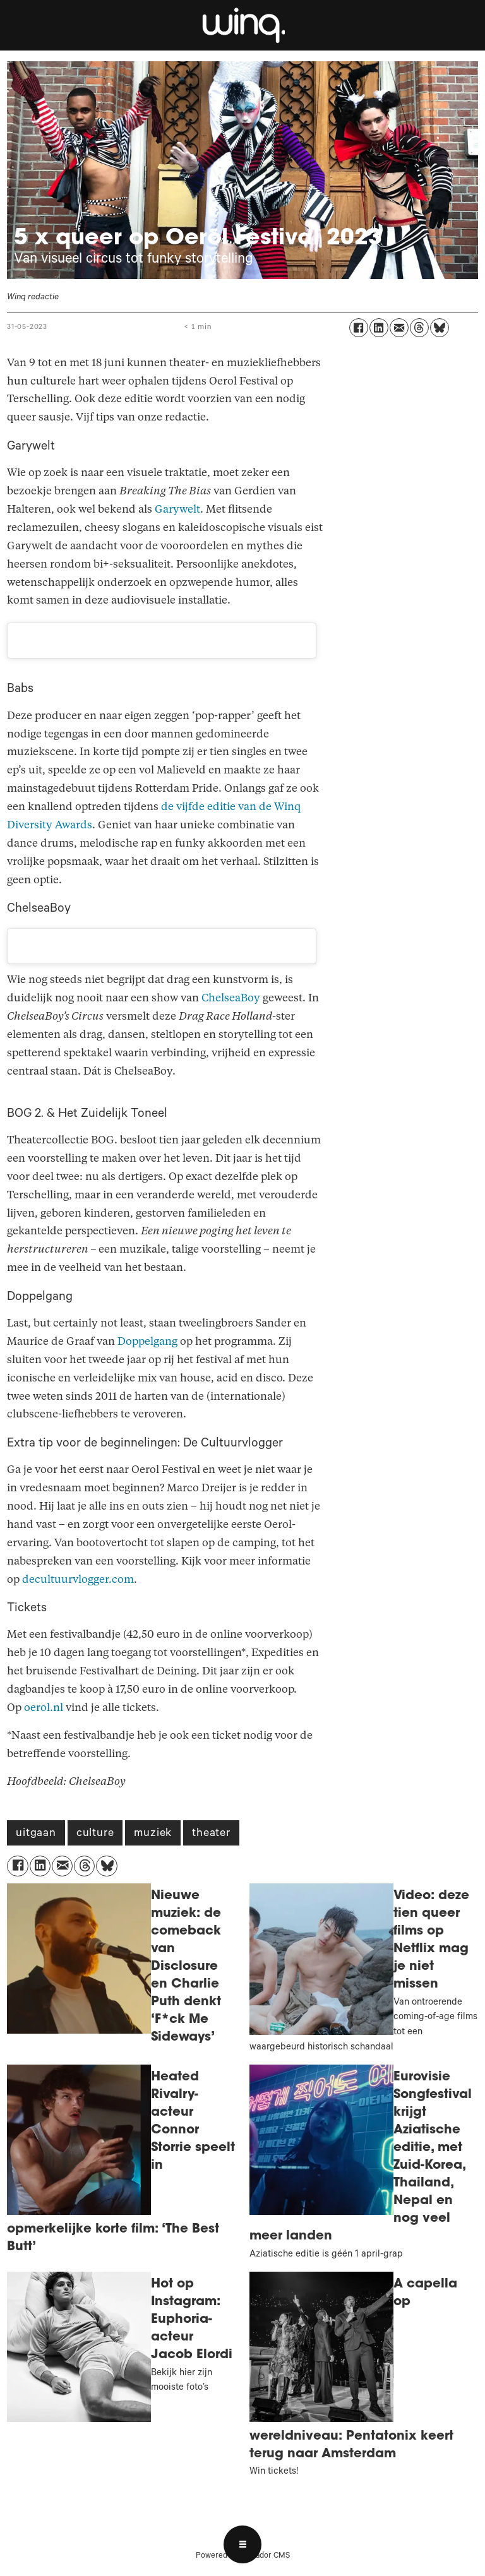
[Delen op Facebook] (358, 327)
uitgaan (36, 1834)
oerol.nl (43, 1707)
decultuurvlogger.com (78, 1579)
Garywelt (177, 509)
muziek (153, 1834)
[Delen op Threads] (419, 327)
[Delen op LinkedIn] (378, 327)
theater (211, 1834)
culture (95, 1834)
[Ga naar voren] (242, 25)
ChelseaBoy (230, 998)
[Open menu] (242, 2544)
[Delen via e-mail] (399, 327)
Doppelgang (147, 1341)
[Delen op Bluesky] (439, 327)
